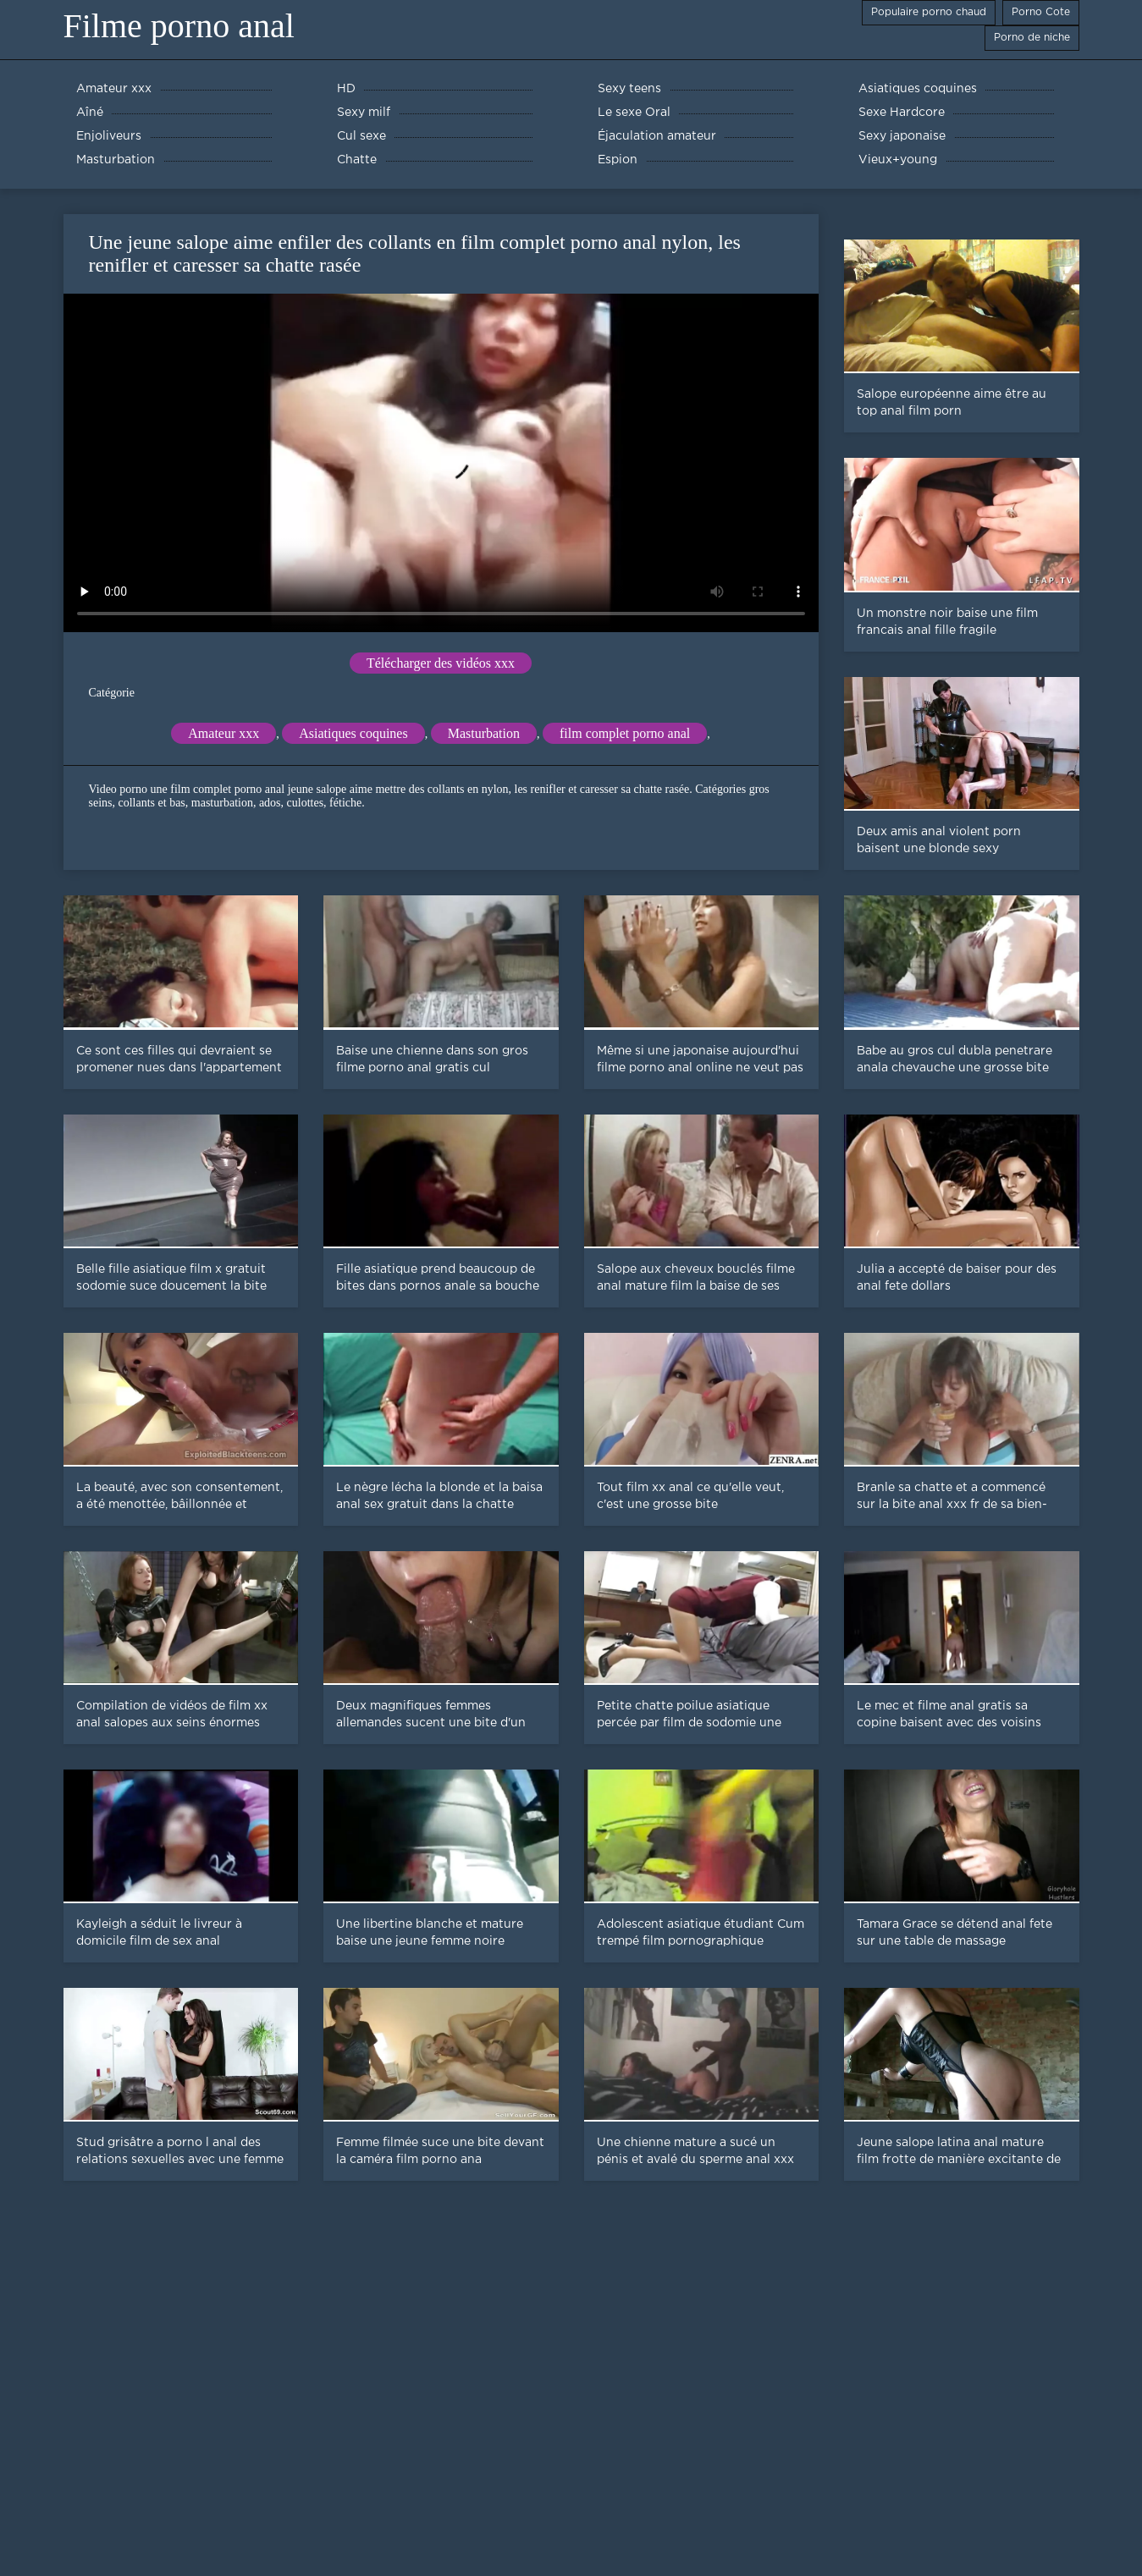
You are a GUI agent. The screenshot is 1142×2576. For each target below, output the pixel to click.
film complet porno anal (625, 733)
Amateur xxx (223, 733)
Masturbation (484, 733)
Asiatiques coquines (353, 733)
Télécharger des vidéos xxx (441, 663)
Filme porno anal (179, 26)
